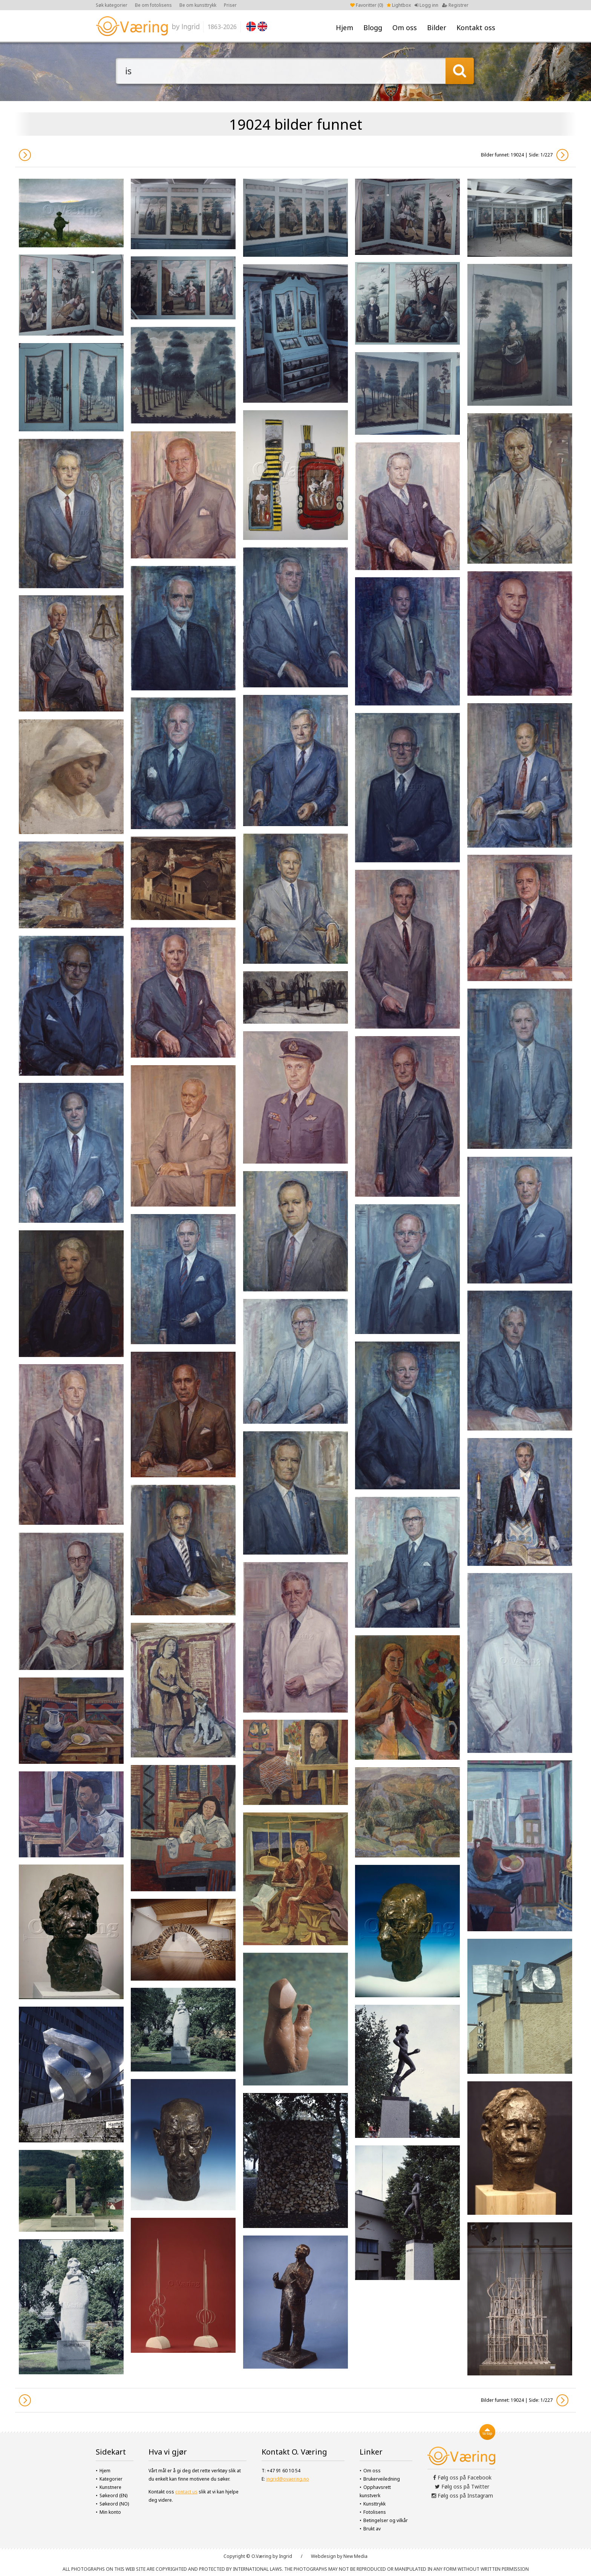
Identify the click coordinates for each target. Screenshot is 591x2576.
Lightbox (399, 5)
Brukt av (372, 2528)
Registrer (455, 5)
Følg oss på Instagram (462, 2495)
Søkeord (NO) (114, 2504)
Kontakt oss (475, 27)
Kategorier (111, 2479)
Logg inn (426, 5)
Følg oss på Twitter (462, 2486)
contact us (186, 2492)
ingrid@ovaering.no (287, 2479)
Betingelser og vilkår (385, 2520)
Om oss (404, 27)
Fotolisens (374, 2512)
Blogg (372, 27)
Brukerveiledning (381, 2479)
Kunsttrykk (374, 2504)
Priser (230, 5)
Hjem (344, 27)
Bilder (436, 27)
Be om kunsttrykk (197, 5)
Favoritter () (366, 5)
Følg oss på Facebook (462, 2477)
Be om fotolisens (153, 5)
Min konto (110, 2512)
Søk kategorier (111, 5)
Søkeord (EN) (113, 2495)
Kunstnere (110, 2487)
